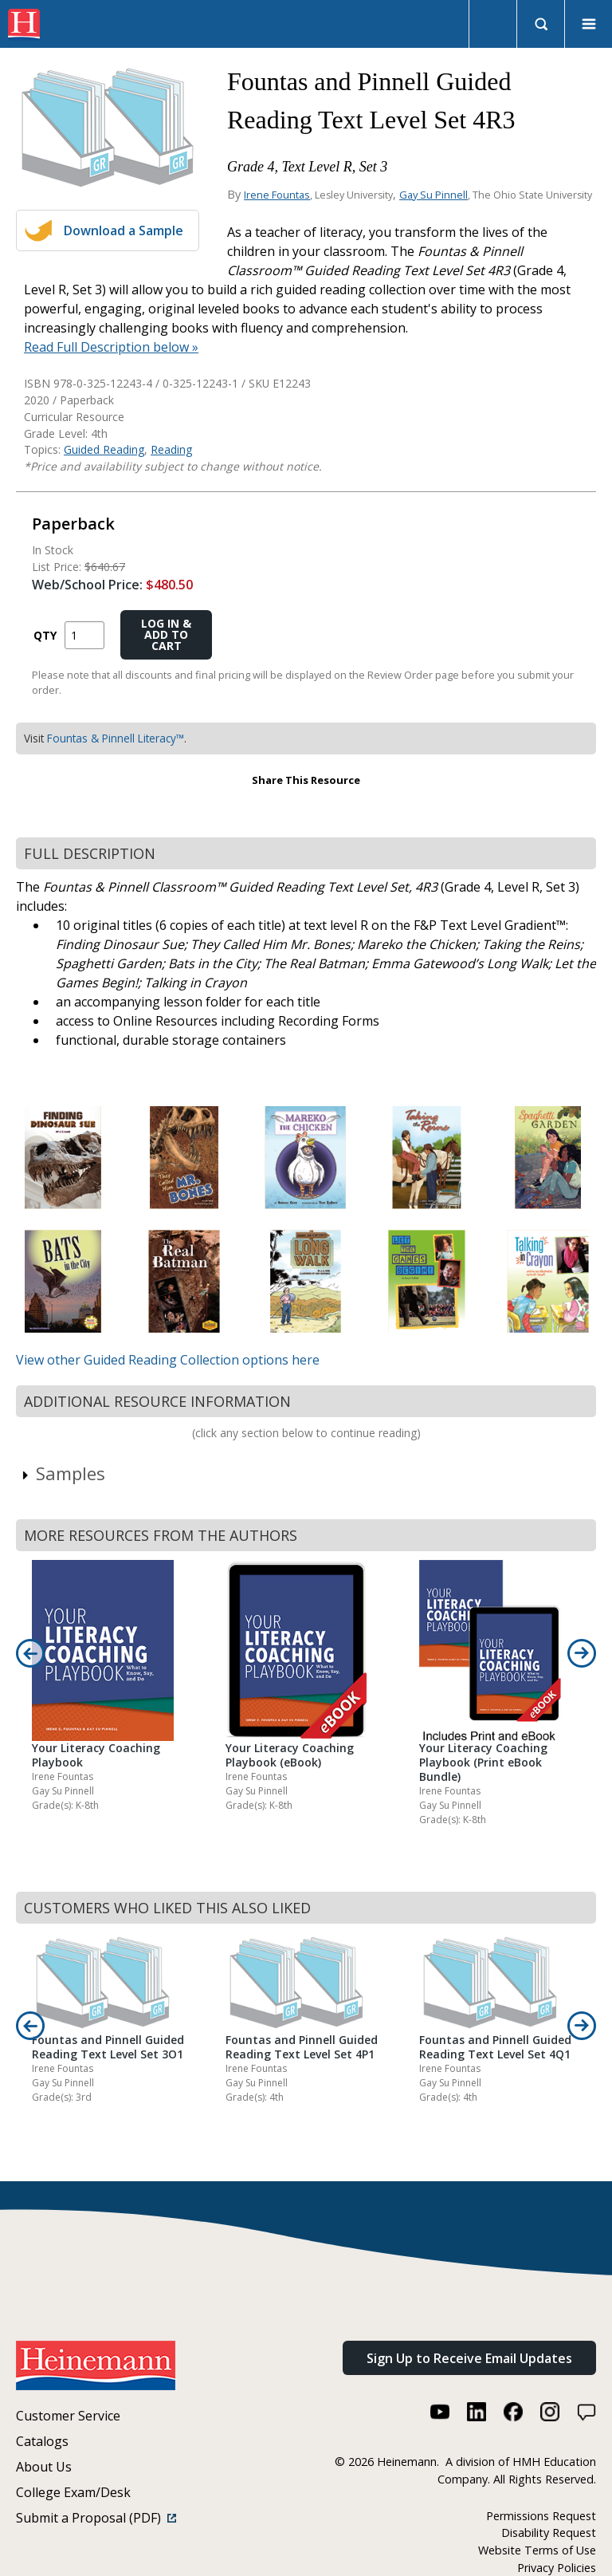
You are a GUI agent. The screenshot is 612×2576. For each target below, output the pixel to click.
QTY (45, 635)
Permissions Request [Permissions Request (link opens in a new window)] (541, 2515)
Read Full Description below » (111, 347)
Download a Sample (123, 230)
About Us (44, 2467)
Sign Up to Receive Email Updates (469, 2358)
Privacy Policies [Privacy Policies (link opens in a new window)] (556, 2567)
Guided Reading (104, 449)
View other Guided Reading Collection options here (168, 1360)
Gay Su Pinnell (433, 194)
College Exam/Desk (73, 2492)
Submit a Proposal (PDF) (96, 2518)
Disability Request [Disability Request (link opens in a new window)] (548, 2532)
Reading (171, 449)
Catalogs (42, 2441)
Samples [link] (62, 1473)
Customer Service (68, 2415)
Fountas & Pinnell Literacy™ (115, 738)
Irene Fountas (277, 194)
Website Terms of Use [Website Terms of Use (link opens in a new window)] (537, 2550)
